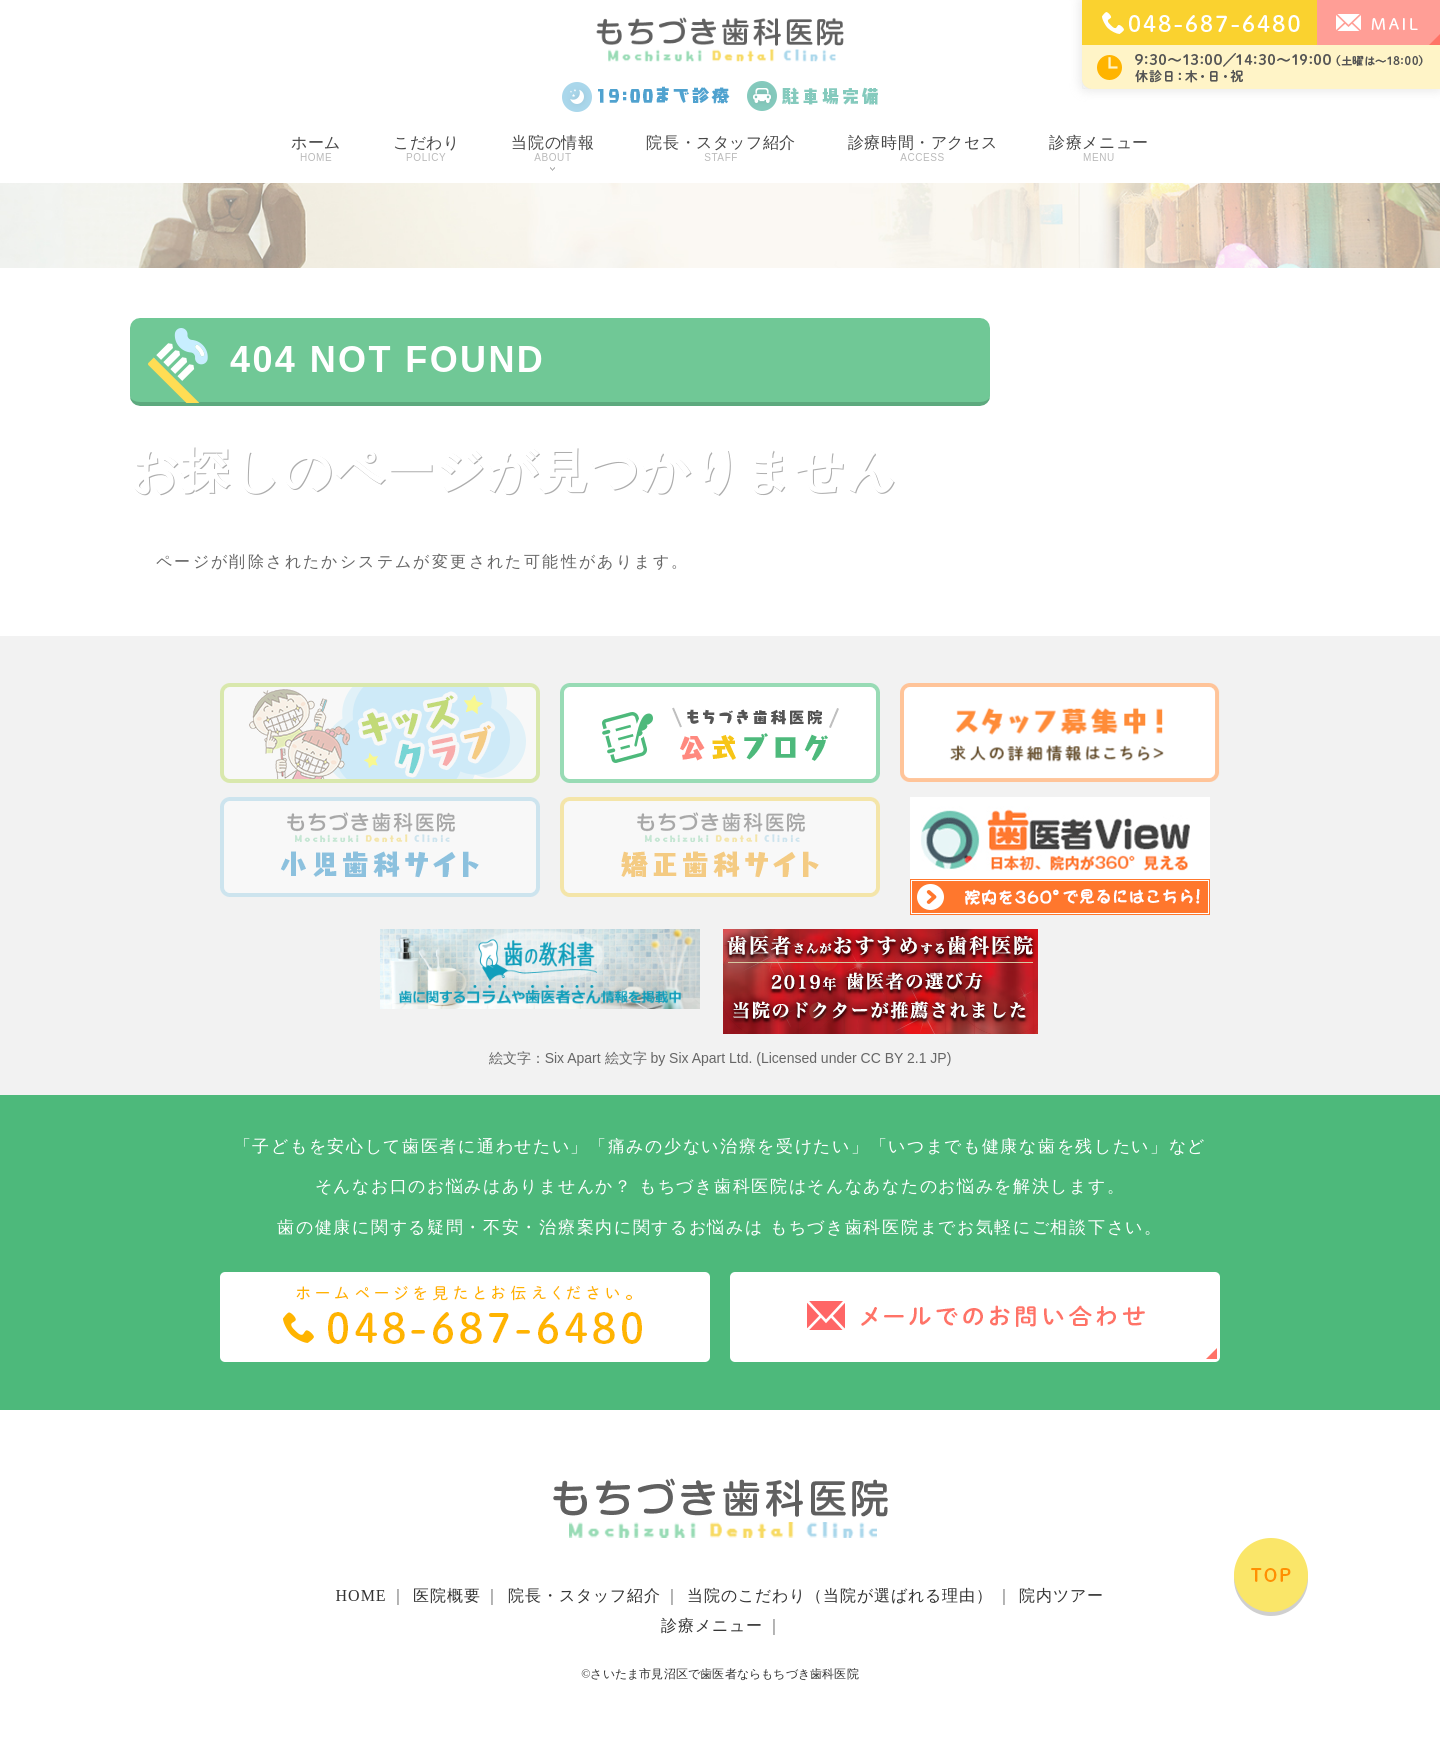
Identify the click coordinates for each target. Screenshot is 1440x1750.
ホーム (316, 149)
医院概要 (447, 1595)
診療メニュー (1099, 149)
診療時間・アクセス (922, 149)
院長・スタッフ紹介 (720, 149)
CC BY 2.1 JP (904, 1058)
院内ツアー (1061, 1595)
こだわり (426, 149)
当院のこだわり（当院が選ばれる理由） (840, 1595)
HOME (361, 1595)
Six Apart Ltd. (710, 1058)
